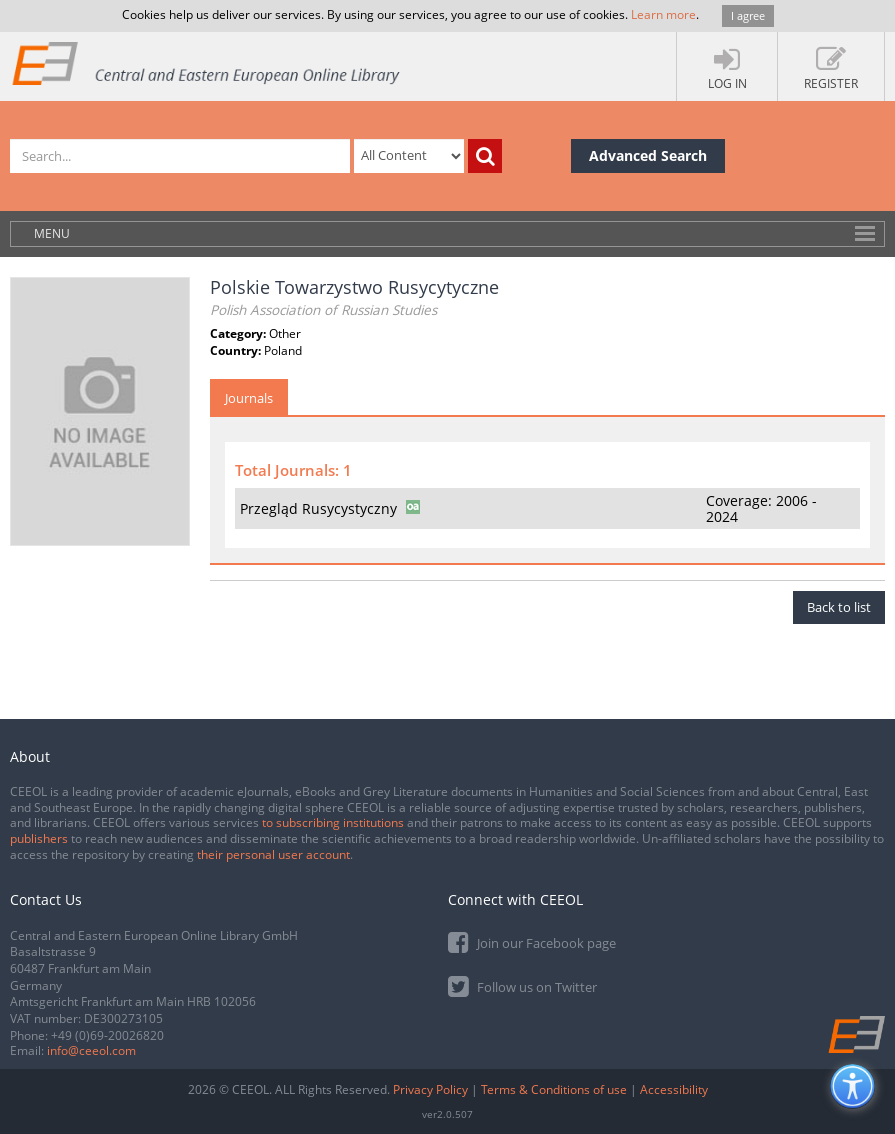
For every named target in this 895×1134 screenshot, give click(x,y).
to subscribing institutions (333, 822)
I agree (748, 15)
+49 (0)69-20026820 (107, 1035)
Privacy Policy (430, 1089)
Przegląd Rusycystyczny (318, 508)
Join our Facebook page (532, 941)
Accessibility (674, 1089)
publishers (39, 838)
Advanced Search (648, 155)
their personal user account (273, 854)
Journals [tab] (249, 398)
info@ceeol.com (91, 1050)
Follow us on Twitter (522, 985)
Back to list (839, 607)
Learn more (663, 14)
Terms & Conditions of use (554, 1089)
